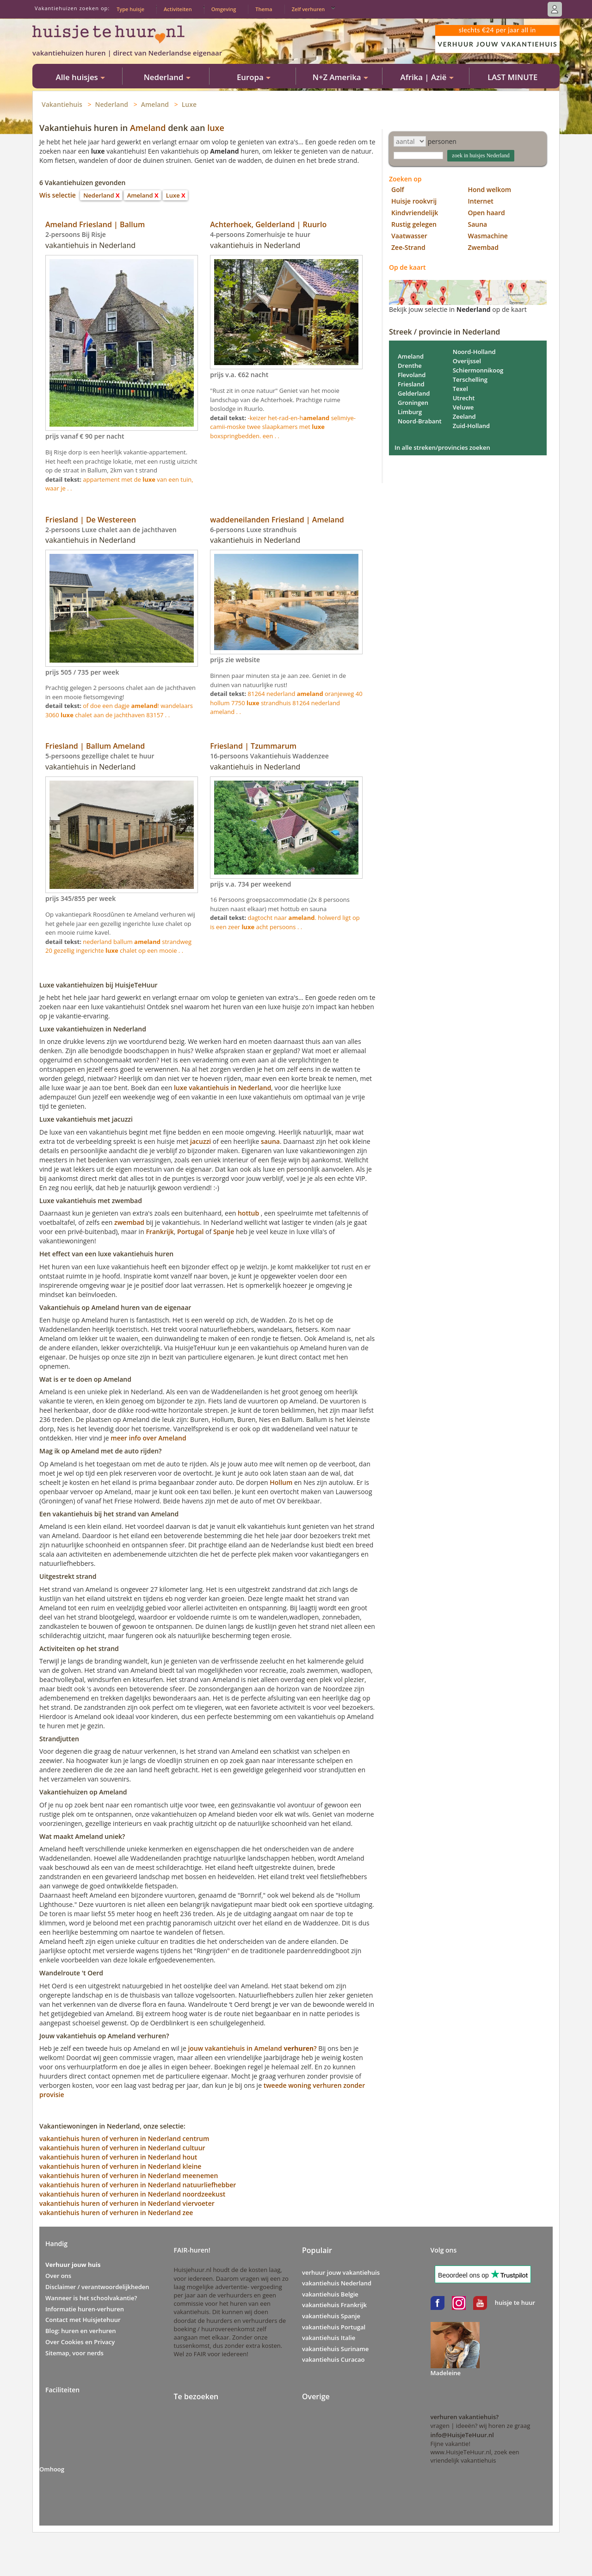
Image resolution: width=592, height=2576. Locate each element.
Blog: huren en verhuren (80, 2331)
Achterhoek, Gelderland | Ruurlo (268, 224)
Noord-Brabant (420, 421)
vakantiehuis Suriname (335, 2349)
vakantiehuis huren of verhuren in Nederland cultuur (122, 2147)
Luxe (189, 104)
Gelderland (414, 393)
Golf (397, 189)
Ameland (155, 104)
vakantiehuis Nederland (336, 2283)
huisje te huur (515, 2302)
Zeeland (464, 416)
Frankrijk (159, 1231)
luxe (215, 127)
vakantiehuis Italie (328, 2338)
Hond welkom (490, 189)
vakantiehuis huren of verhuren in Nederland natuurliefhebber (137, 2184)
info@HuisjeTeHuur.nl (462, 2435)
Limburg (410, 412)
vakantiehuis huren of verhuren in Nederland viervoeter (127, 2203)
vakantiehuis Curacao (333, 2359)
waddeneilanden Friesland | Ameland (277, 520)
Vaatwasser (409, 235)
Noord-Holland (474, 352)
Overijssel (467, 361)
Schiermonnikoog (478, 370)
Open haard (486, 212)
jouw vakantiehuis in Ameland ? (252, 2048)
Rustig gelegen (414, 224)
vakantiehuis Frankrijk (334, 2305)
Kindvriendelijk (414, 212)
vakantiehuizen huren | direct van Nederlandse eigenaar (127, 52)
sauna (270, 1141)
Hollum (281, 1482)
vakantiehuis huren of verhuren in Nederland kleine (120, 2166)
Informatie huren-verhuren (84, 2309)
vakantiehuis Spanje (331, 2316)
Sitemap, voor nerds (74, 2353)
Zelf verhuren (308, 9)
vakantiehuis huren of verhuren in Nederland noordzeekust (132, 2194)
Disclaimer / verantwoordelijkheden (97, 2287)
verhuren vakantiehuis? (465, 2417)
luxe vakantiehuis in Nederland (222, 1087)
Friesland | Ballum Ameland (95, 746)
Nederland (112, 104)
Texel (460, 389)
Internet (480, 201)
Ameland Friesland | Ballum (95, 224)
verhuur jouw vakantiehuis (341, 2272)
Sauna (477, 224)
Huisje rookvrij (414, 201)
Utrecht (464, 398)
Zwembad (483, 247)
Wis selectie (57, 195)
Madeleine (446, 2373)
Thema (263, 9)
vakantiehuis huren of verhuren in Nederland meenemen (128, 2175)
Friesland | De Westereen (90, 520)
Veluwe (463, 407)
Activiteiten (178, 9)
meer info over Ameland (148, 1438)
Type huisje (130, 9)
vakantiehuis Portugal (333, 2327)
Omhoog (51, 2469)
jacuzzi (200, 1141)
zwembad (129, 1222)
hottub (248, 1213)
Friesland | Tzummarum (253, 746)
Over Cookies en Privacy (80, 2342)
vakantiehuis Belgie (330, 2294)
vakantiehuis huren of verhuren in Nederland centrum (124, 2138)
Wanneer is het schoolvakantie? (91, 2298)
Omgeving (223, 9)
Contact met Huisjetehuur (83, 2319)
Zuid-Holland (471, 426)
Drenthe (410, 365)
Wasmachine (488, 235)
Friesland (411, 384)
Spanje (223, 1231)
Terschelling (470, 379)
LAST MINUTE (512, 77)
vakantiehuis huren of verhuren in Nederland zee (116, 2212)
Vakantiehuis (62, 104)
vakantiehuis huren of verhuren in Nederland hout (118, 2157)
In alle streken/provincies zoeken (442, 447)
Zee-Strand (408, 247)
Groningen (413, 402)
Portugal (190, 1231)
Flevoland (412, 375)
